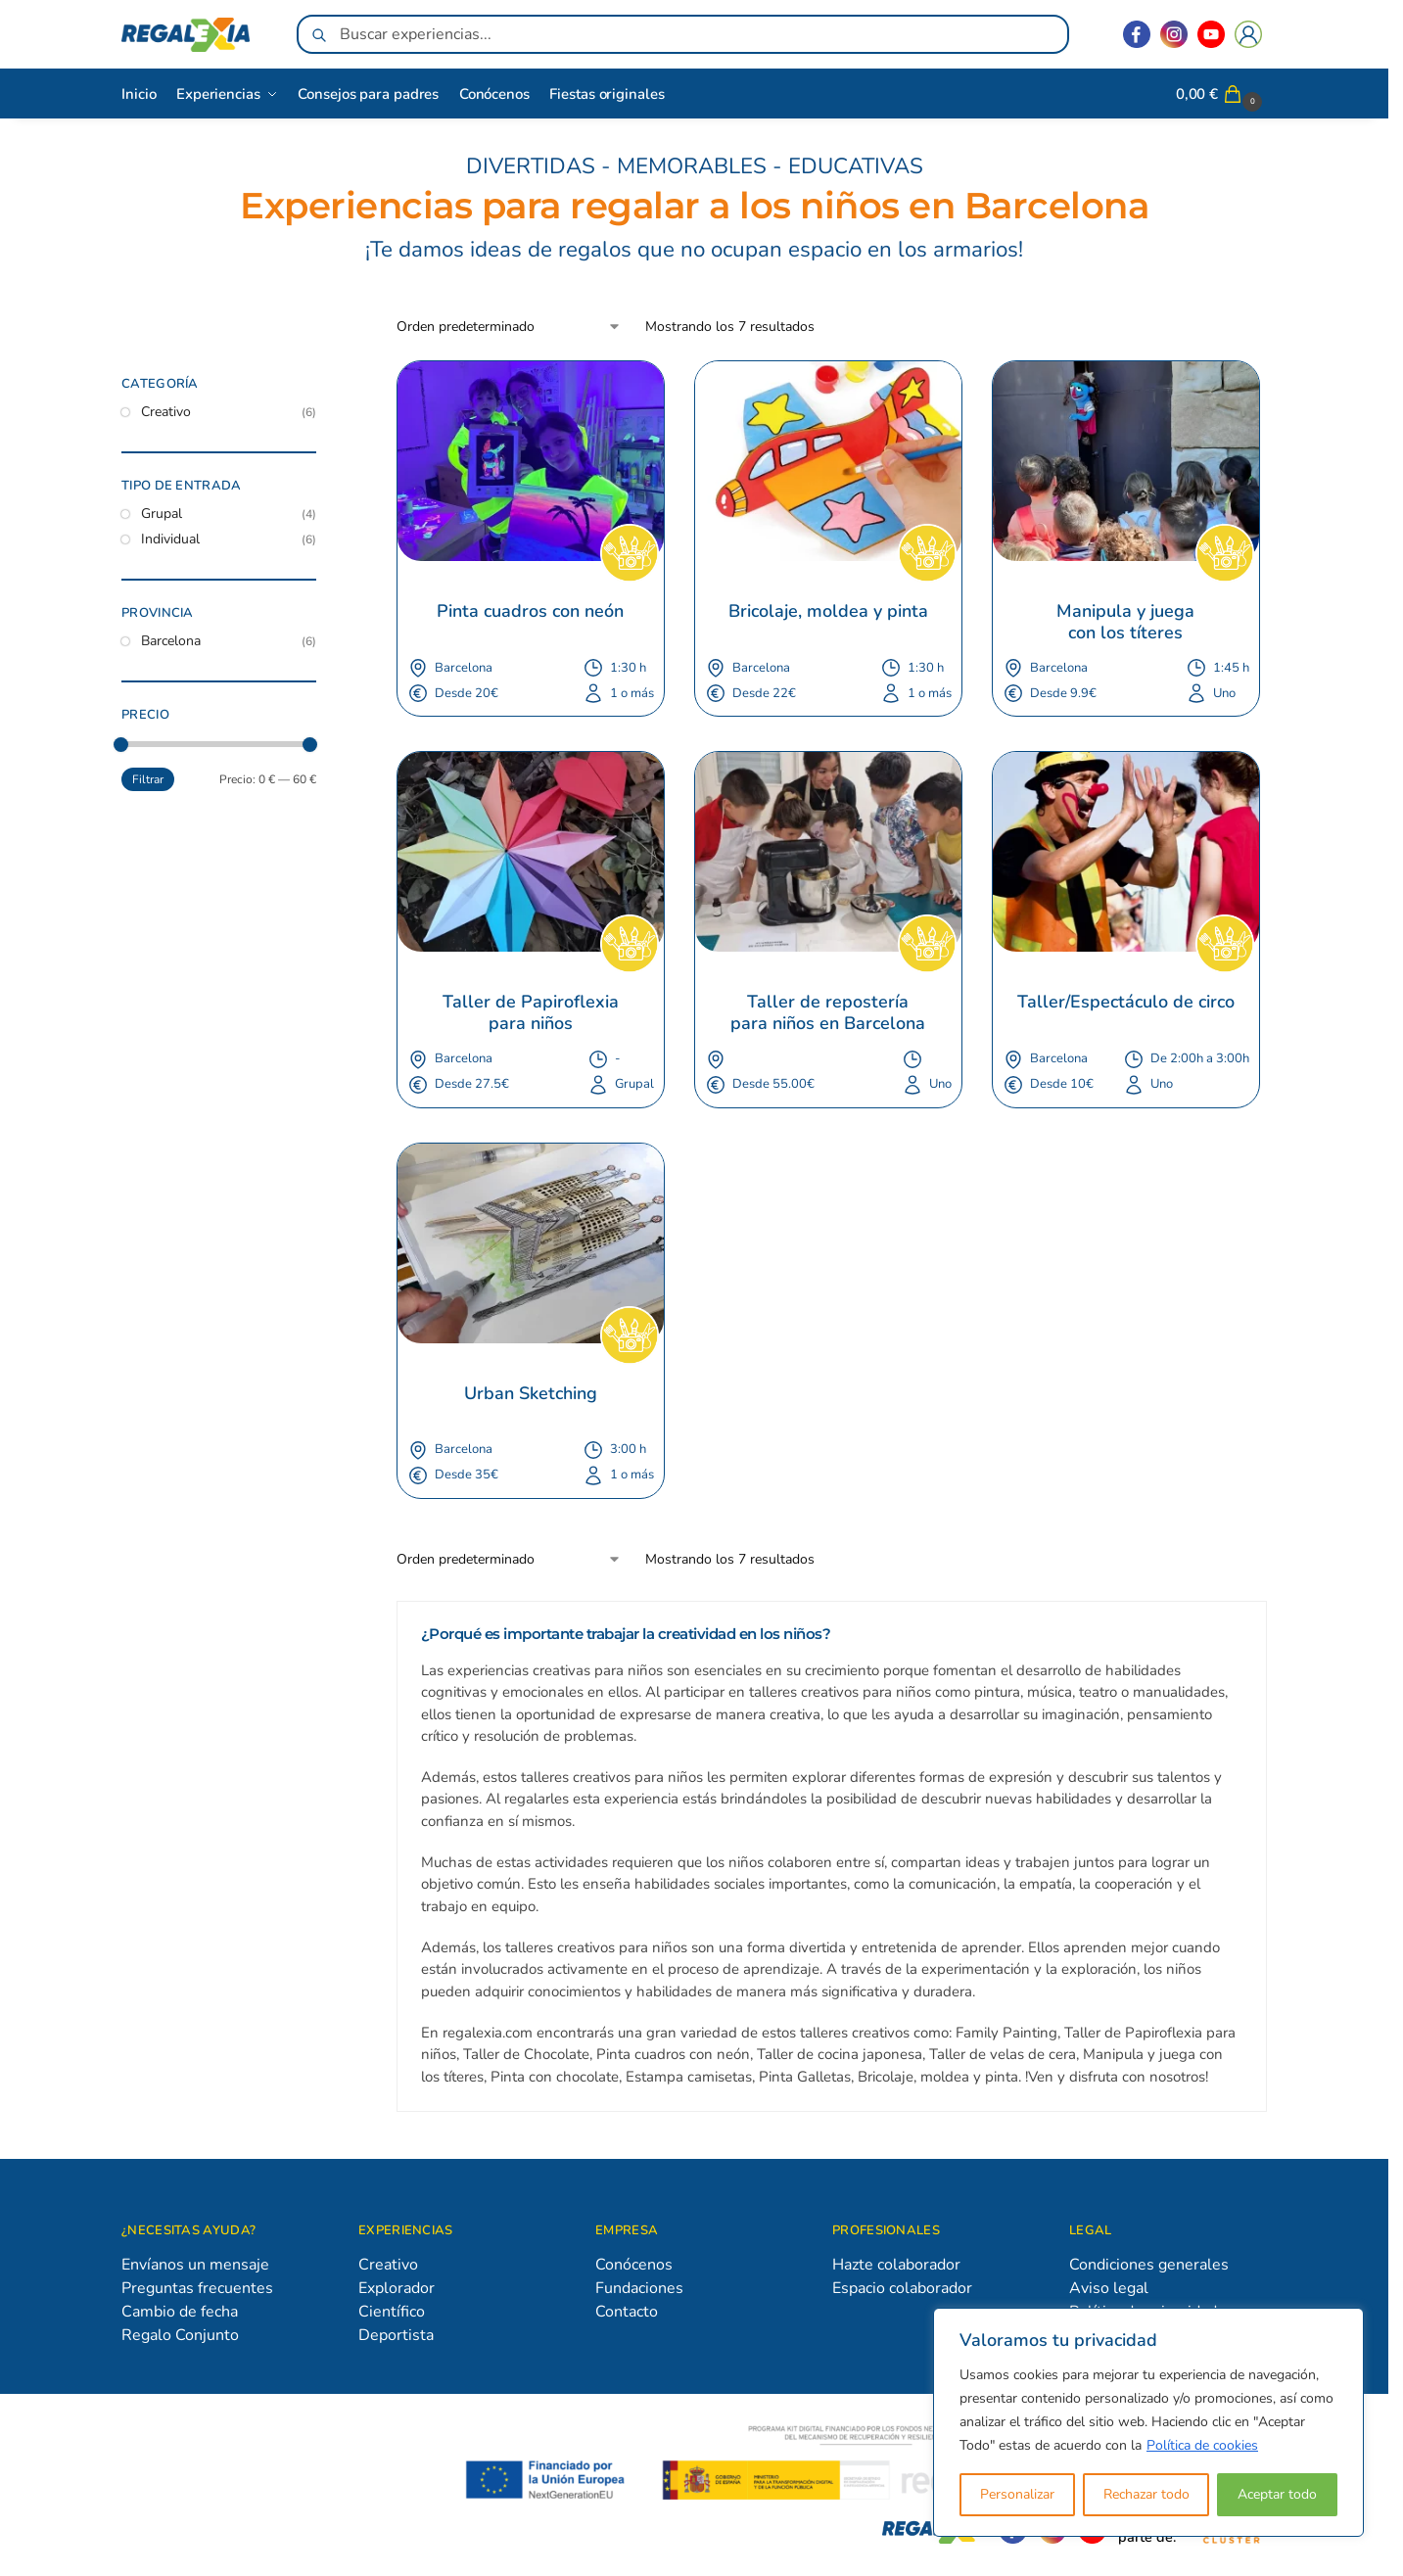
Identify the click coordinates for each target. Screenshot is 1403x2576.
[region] (1148, 2422)
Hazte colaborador (896, 2264)
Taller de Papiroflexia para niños (533, 1013)
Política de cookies (1202, 2445)
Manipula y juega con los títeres (1127, 622)
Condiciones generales (1149, 2264)
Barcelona (171, 641)
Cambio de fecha (179, 2311)
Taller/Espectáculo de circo (1126, 1002)
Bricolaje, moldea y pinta (828, 612)
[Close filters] (322, 386)
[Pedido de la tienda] (509, 326)
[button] (1221, 94)
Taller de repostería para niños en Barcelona (827, 1013)
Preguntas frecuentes (197, 2288)
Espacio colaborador (902, 2288)
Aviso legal (1108, 2288)
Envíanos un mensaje (195, 2264)
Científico (391, 2311)
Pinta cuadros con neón (530, 612)
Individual (170, 539)
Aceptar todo (1277, 2494)
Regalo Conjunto (180, 2335)
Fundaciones (639, 2288)
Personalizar (1017, 2494)
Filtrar (148, 779)
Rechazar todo (1146, 2494)
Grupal (161, 513)
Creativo (166, 411)
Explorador (396, 2288)
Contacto (626, 2311)
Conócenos (634, 2264)
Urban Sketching (530, 1394)
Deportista (396, 2335)
